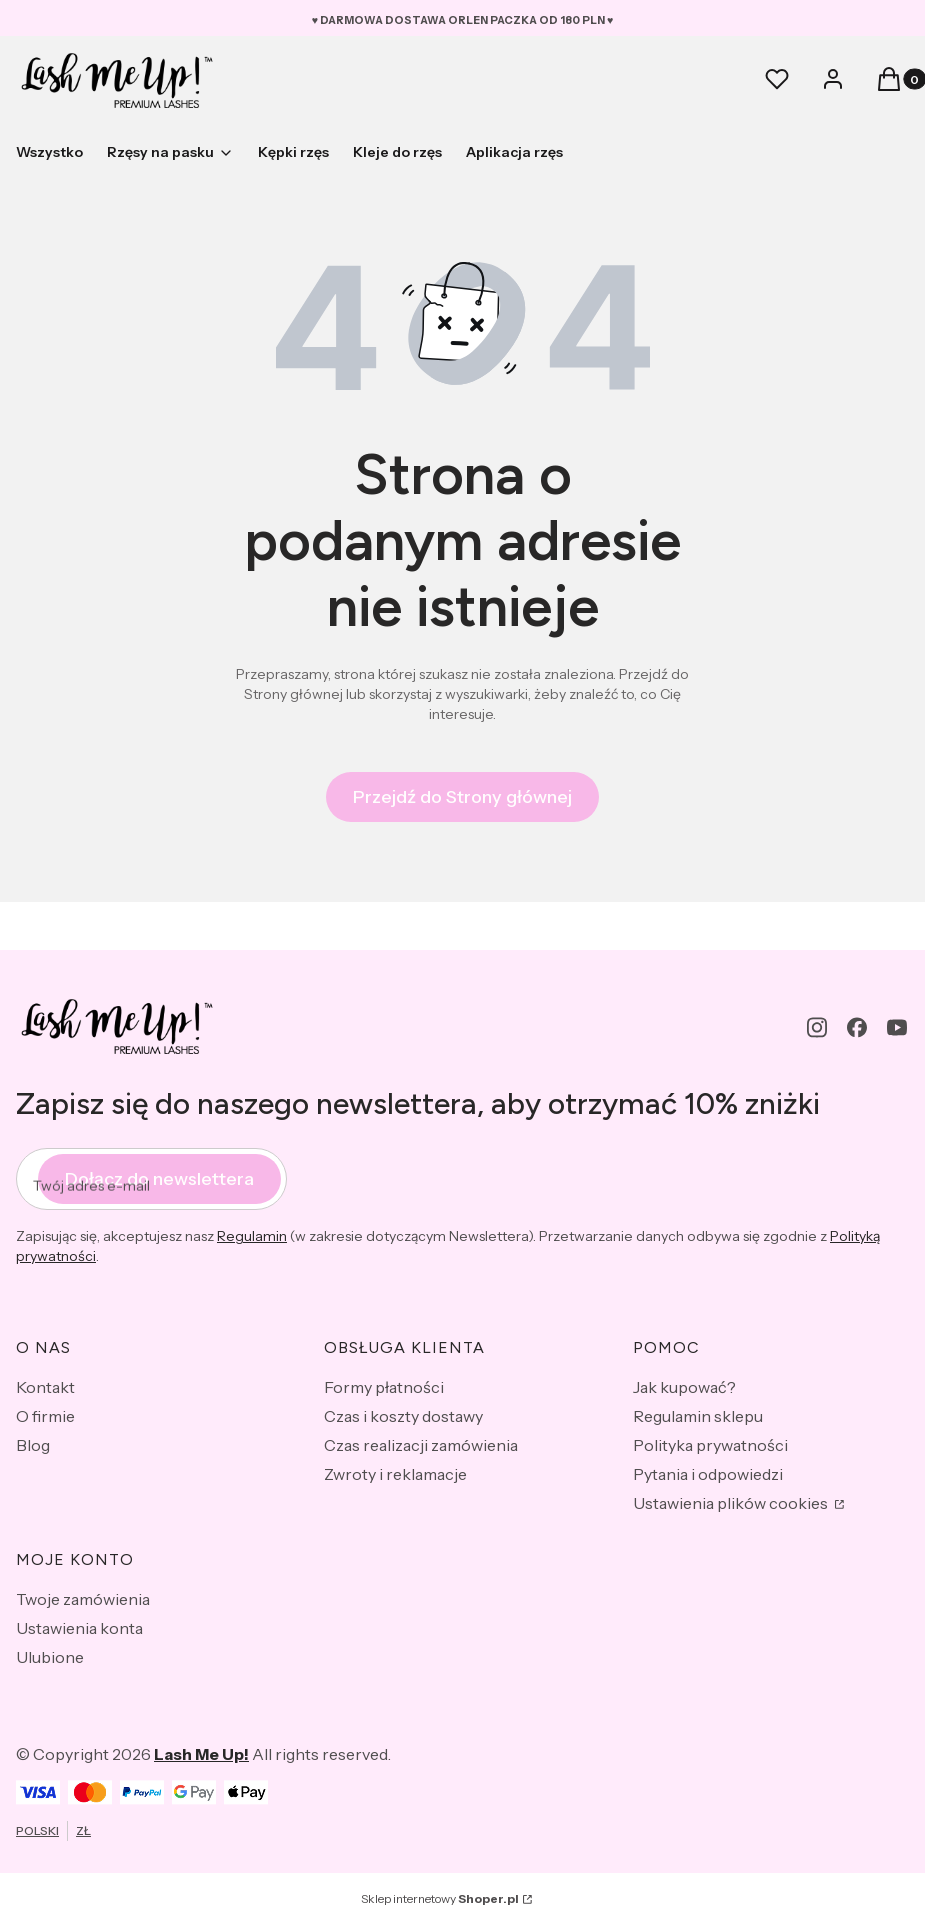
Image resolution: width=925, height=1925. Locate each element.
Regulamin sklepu (698, 1416)
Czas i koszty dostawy (403, 1416)
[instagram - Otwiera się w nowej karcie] (817, 1027)
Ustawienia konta (79, 1628)
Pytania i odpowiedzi (708, 1474)
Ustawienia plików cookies (732, 1503)
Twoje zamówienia (83, 1599)
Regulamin (252, 1236)
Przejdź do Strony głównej (462, 797)
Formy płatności (384, 1387)
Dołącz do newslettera (159, 1179)
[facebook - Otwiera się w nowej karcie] (857, 1027)
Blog (33, 1445)
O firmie (45, 1416)
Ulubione (50, 1657)
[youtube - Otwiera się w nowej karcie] (897, 1027)
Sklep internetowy (440, 1898)
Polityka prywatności (710, 1445)
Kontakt (45, 1387)
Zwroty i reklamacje (395, 1474)
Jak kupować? (684, 1387)
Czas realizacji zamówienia (421, 1445)
